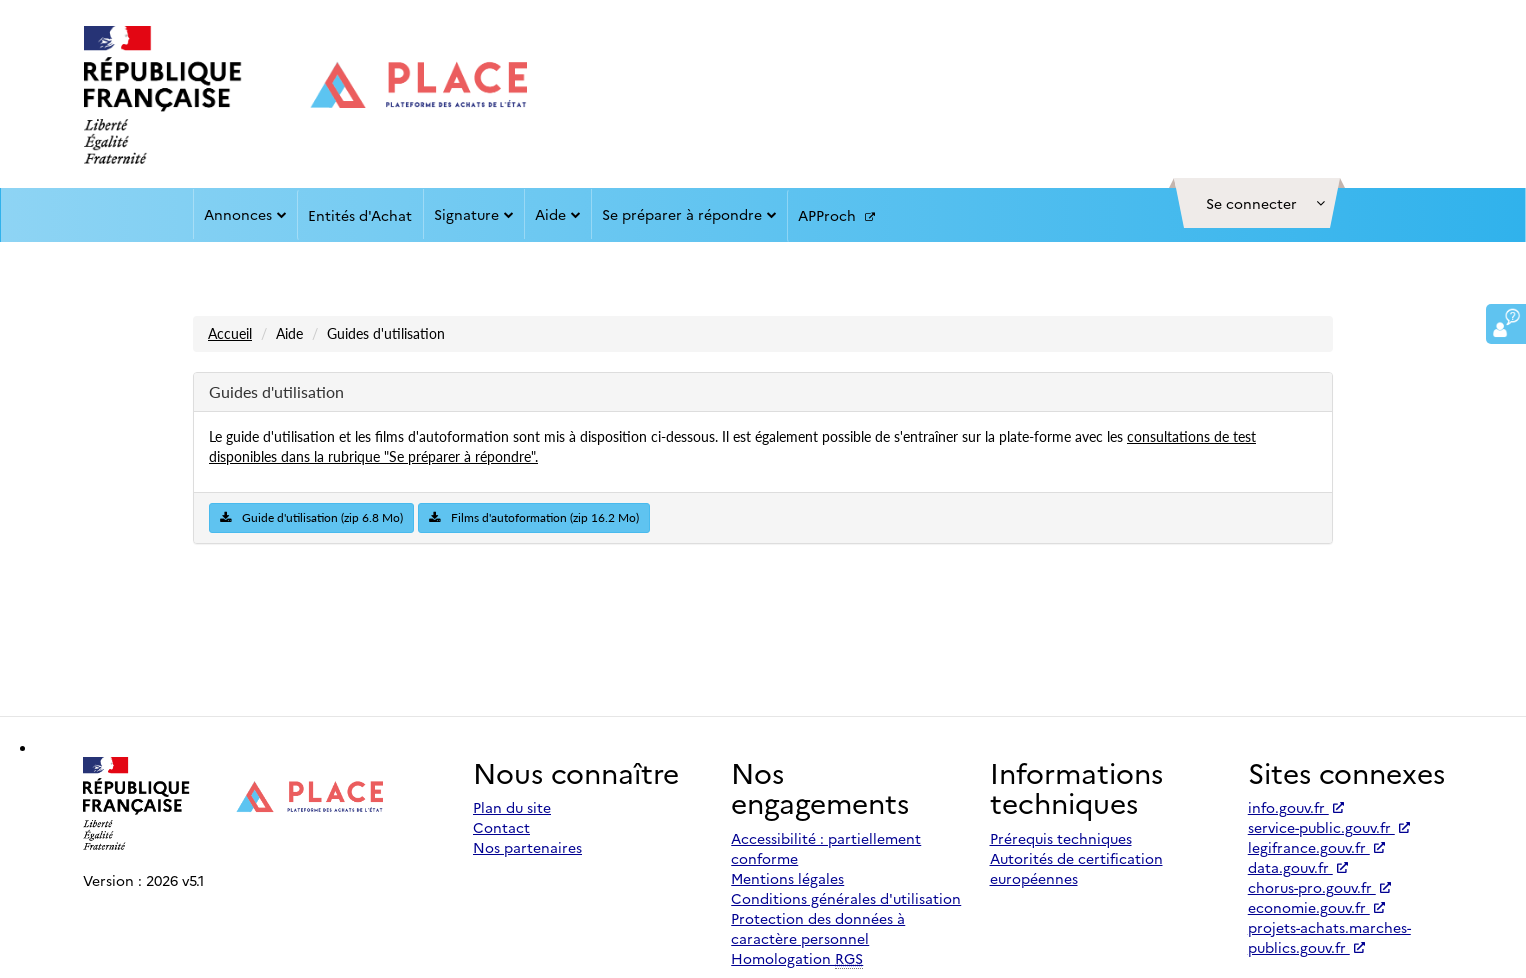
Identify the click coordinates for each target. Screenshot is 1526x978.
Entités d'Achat (360, 215)
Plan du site (512, 807)
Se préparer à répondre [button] (689, 214)
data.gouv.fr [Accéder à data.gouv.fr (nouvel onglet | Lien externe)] (1298, 867)
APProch (836, 216)
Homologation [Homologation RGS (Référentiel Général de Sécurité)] (797, 958)
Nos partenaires (527, 847)
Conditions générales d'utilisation (846, 898)
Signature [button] (474, 214)
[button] (1257, 203)
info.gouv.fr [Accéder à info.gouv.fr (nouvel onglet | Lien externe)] (1296, 807)
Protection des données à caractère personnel (818, 928)
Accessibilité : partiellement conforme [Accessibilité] (826, 848)
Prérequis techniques (1061, 838)
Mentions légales (787, 878)
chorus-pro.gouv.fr (1319, 887)
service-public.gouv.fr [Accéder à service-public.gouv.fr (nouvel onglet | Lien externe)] (1329, 827)
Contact (501, 827)
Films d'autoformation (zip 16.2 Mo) (534, 517)
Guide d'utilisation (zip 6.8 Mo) (311, 517)
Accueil (230, 333)
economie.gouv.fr (1316, 907)
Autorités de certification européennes (1076, 868)
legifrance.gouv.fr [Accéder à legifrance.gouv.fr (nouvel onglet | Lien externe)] (1316, 847)
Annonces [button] (245, 214)
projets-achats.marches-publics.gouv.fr (1329, 937)
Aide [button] (558, 214)
